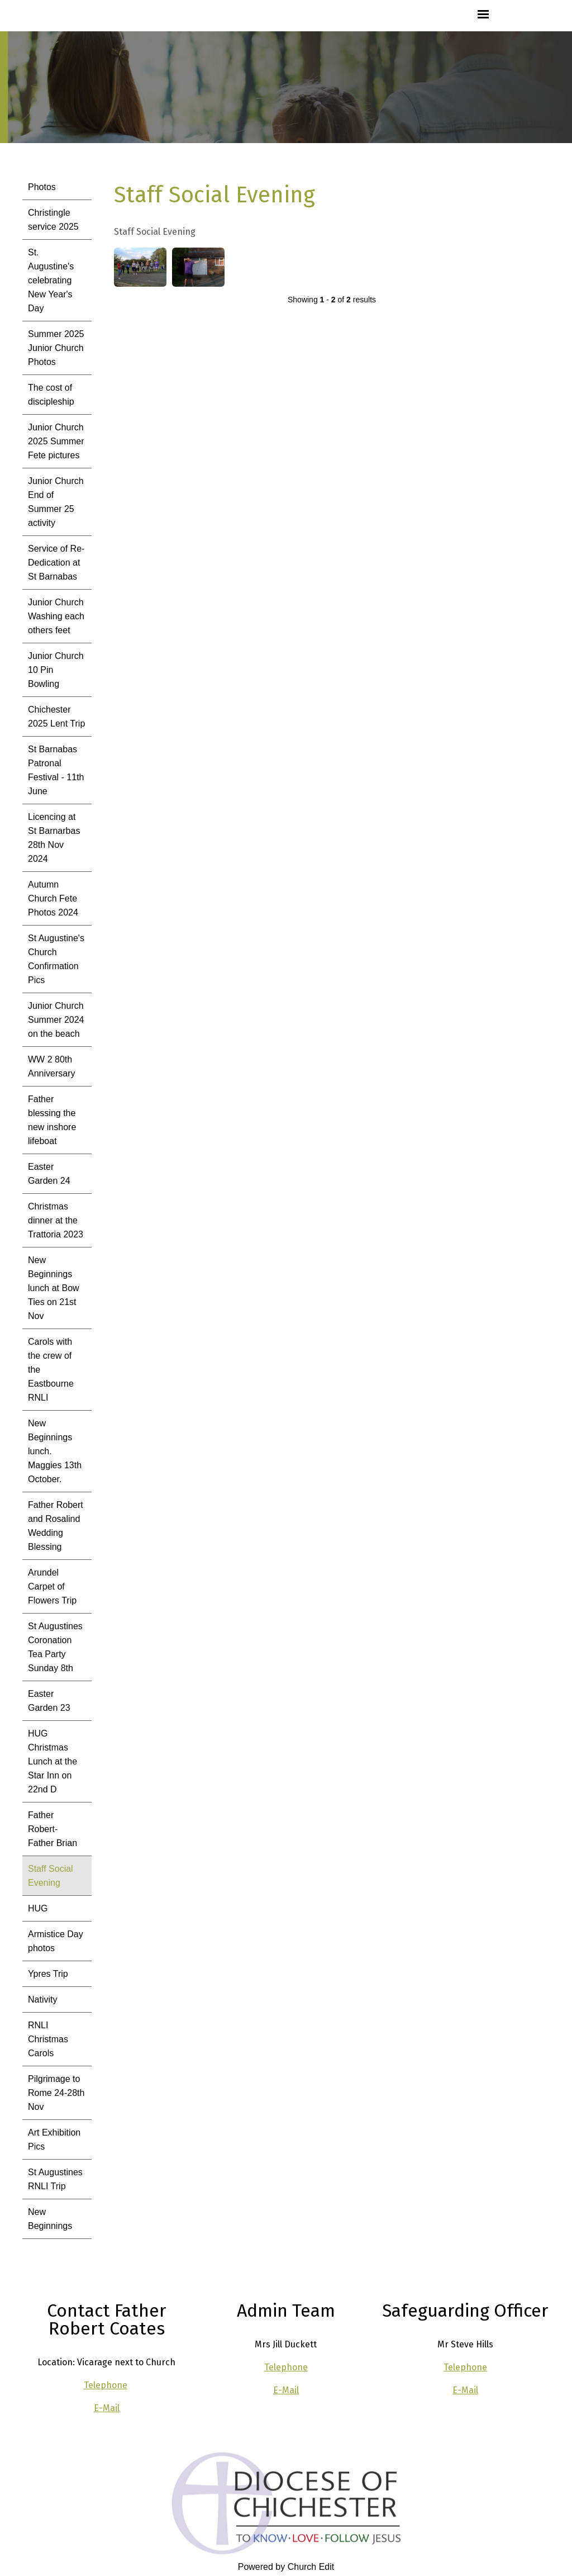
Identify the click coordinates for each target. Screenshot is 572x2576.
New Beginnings (50, 2219)
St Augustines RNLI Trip (55, 2179)
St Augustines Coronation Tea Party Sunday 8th (55, 1647)
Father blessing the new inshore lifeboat (52, 1120)
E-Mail (107, 2408)
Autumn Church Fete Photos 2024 (53, 898)
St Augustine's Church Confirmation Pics (56, 959)
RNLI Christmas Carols (48, 2039)
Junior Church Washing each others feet (56, 616)
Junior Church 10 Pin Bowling (56, 670)
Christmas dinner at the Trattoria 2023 (55, 1220)
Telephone (105, 2385)
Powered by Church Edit (286, 2567)
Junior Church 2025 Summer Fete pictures (56, 441)
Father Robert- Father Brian (52, 1829)
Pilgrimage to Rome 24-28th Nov (56, 2093)
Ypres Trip (48, 1974)
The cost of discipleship (51, 394)
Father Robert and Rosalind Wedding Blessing (55, 1526)
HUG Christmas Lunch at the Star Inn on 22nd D (52, 1761)
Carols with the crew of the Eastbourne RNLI (51, 1369)
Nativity (42, 1999)
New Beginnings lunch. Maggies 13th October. (55, 1451)
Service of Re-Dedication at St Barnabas (56, 562)
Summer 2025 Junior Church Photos (56, 348)
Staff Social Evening (50, 1875)
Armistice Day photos (55, 1941)
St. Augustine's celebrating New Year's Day (51, 280)
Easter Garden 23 (49, 1700)
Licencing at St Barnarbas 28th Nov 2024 (54, 838)
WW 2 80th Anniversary (51, 1066)
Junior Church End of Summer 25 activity (56, 502)
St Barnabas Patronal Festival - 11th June (56, 770)
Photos (42, 187)
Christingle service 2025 (53, 219)
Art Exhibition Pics (54, 2139)
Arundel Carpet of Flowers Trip (52, 1586)
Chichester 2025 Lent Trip (56, 716)
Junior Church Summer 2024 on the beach (56, 1019)
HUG (38, 1908)
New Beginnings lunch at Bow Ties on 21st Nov (53, 1288)
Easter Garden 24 (49, 1173)
